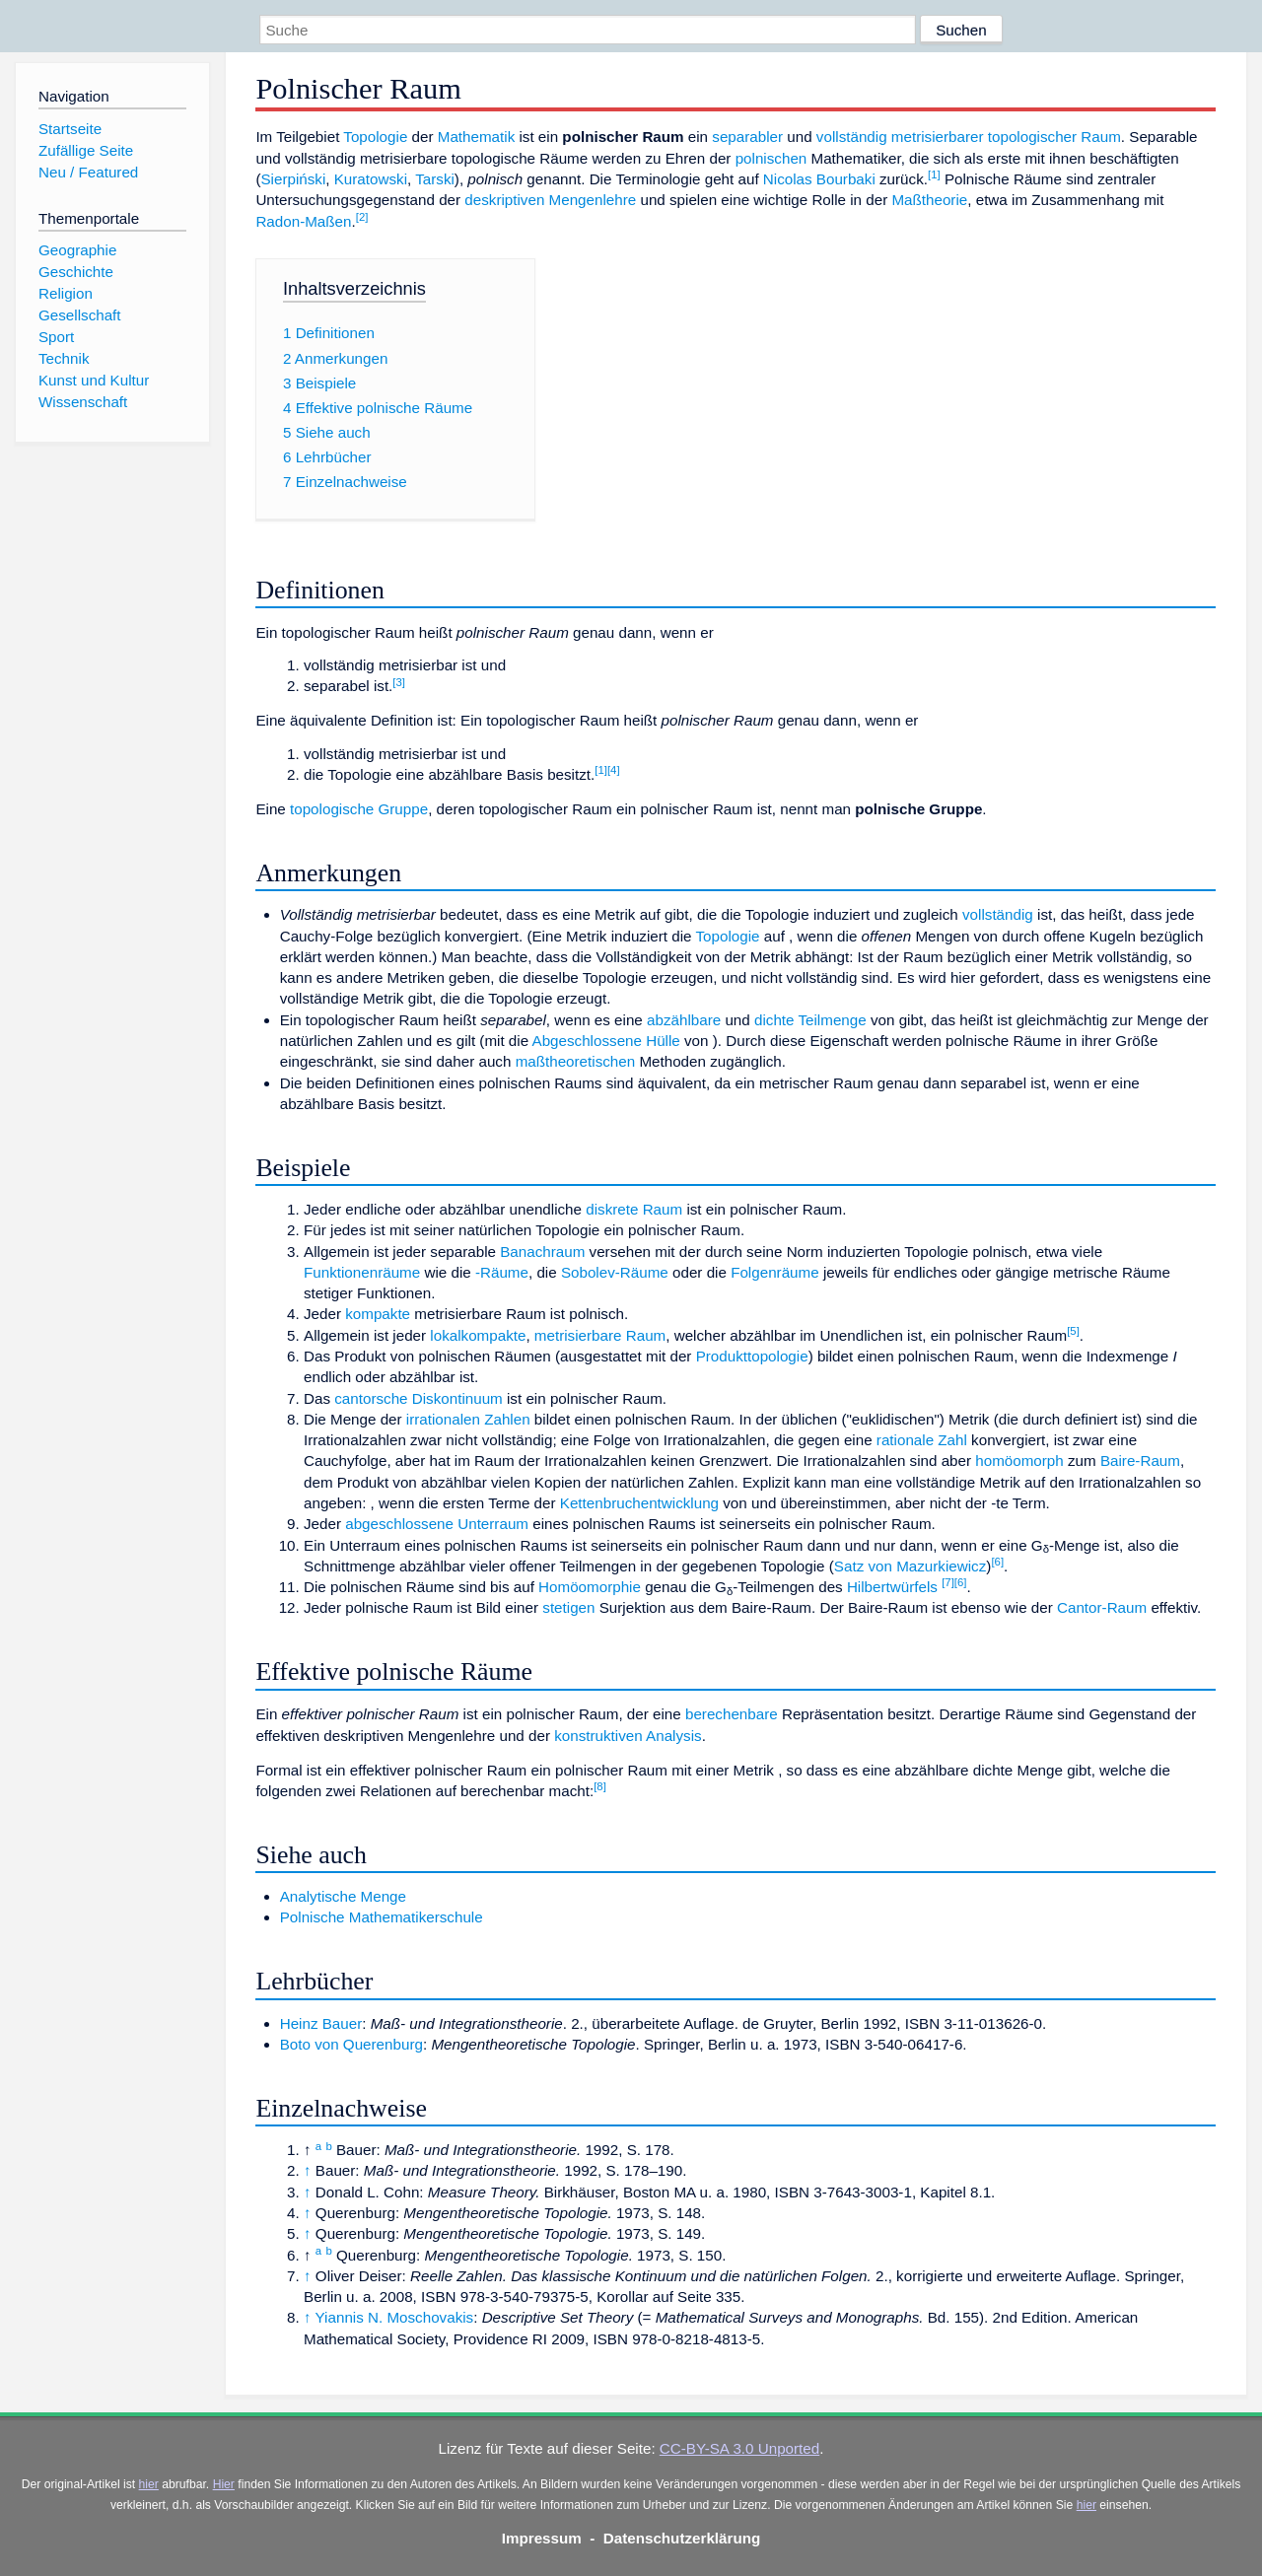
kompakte (377, 1313)
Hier (224, 2484)
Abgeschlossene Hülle (606, 1040)
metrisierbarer (937, 136)
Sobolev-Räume (614, 1272)
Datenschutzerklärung (682, 2538)
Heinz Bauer (321, 2023)
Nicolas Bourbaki (819, 179)
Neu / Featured (88, 172)
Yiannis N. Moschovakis (395, 2317)
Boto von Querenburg (351, 2044)
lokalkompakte (478, 1335)
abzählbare (684, 1019)
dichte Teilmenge (810, 1019)
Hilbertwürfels (892, 1586)
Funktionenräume (362, 1272)
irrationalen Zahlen (468, 1419)
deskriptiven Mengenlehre (550, 199)
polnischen (771, 158)
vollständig (851, 136)
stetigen (568, 1607)
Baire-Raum (1140, 1460)
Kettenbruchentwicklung (639, 1503)
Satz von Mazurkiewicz (910, 1566)
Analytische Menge (343, 1896)
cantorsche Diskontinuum (418, 1398)
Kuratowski (370, 179)
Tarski (435, 179)
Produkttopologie (752, 1356)
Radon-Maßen (303, 221)
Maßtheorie (929, 199)
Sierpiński (292, 179)
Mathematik (477, 136)
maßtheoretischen (576, 1061)
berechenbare (731, 1714)
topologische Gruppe (359, 809)
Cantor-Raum (1102, 1607)
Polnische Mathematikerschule (381, 1917)
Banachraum (542, 1251)
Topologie (375, 136)
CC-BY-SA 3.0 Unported (739, 2448)
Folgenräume (775, 1272)
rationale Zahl (921, 1439)
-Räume (501, 1272)
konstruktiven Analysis (627, 1735)
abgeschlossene (399, 1523)
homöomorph (1019, 1460)
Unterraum (492, 1523)
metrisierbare (578, 1335)
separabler (747, 136)
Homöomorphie (589, 1586)
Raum (646, 1335)
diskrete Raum (634, 1209)
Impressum (542, 2538)
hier (149, 2484)
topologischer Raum (1054, 136)
